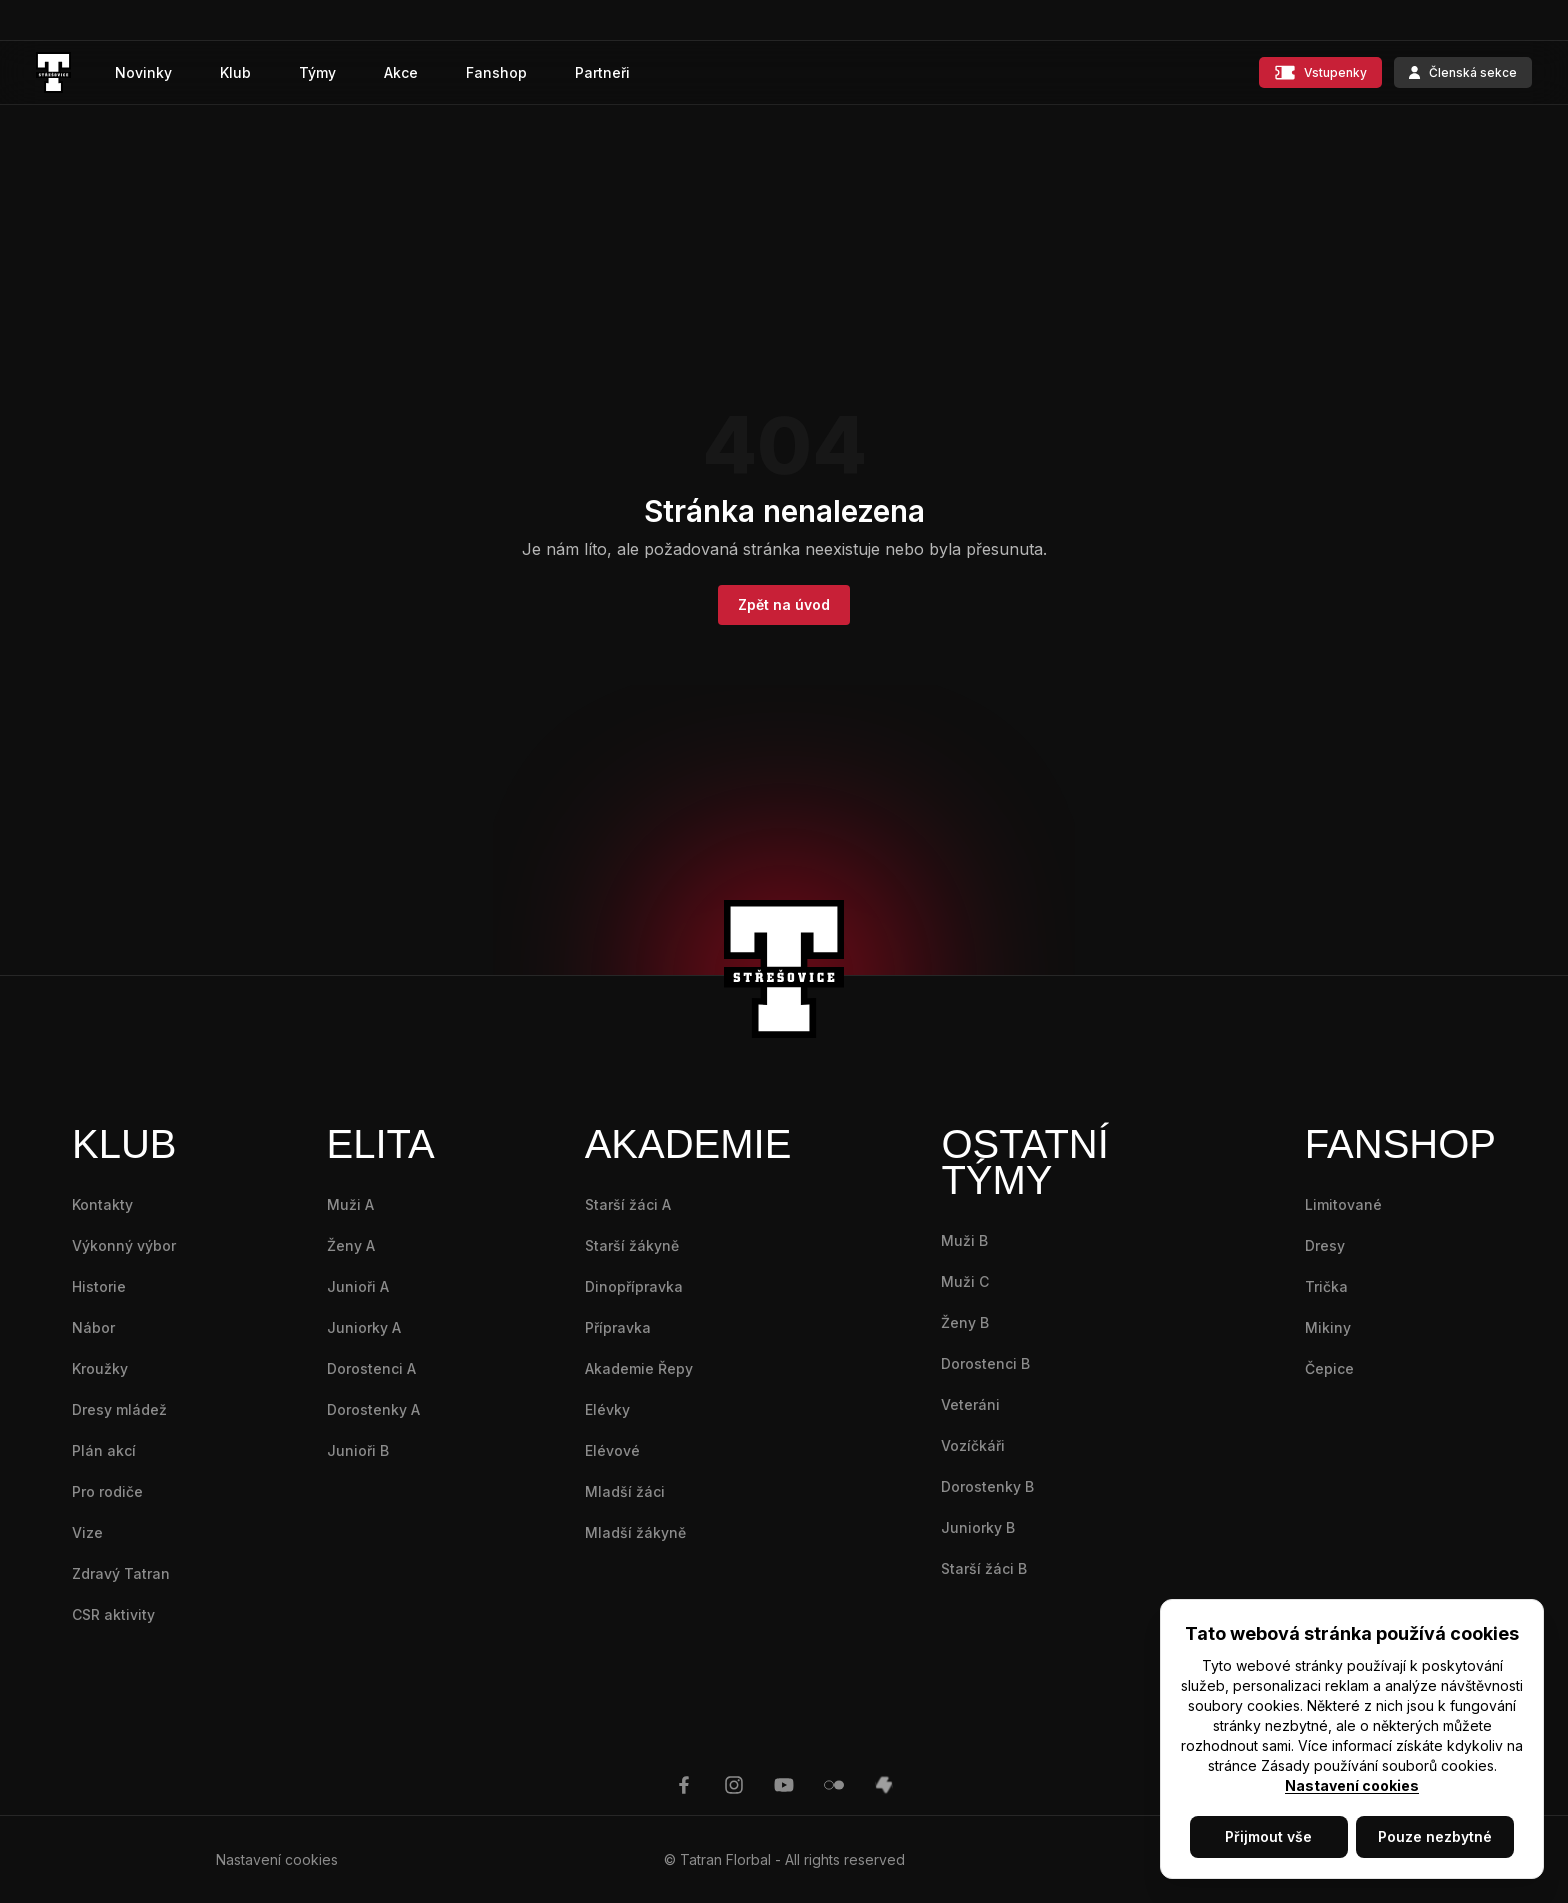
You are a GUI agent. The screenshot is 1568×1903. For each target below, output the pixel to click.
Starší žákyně (632, 1245)
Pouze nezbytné (1435, 1836)
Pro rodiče (107, 1491)
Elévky (607, 1409)
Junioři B (358, 1450)
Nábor (93, 1327)
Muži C (965, 1281)
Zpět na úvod (784, 604)
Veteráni (970, 1404)
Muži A (350, 1204)
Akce (401, 72)
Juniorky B (978, 1527)
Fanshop (496, 72)
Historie (99, 1286)
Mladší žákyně (635, 1532)
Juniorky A (364, 1327)
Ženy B (965, 1322)
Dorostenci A (371, 1368)
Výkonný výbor (124, 1245)
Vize (87, 1532)
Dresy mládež (119, 1409)
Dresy (1325, 1245)
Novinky (143, 72)
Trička (1326, 1286)
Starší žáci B (984, 1568)
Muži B (964, 1240)
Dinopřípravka (634, 1286)
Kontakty (102, 1204)
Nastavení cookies (1352, 1785)
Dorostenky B (987, 1486)
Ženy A (351, 1245)
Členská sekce (1463, 73)
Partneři (602, 72)
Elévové (612, 1450)
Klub (235, 72)
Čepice (1329, 1368)
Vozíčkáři (973, 1445)
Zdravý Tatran (121, 1573)
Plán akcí (104, 1450)
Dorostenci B (985, 1363)
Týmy (317, 72)
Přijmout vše (1268, 1836)
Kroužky (100, 1368)
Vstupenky (1320, 72)
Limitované (1343, 1204)
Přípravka (618, 1327)
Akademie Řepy (639, 1368)
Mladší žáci (625, 1491)
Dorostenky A (373, 1409)
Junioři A (358, 1286)
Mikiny (1328, 1327)
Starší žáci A (628, 1204)
